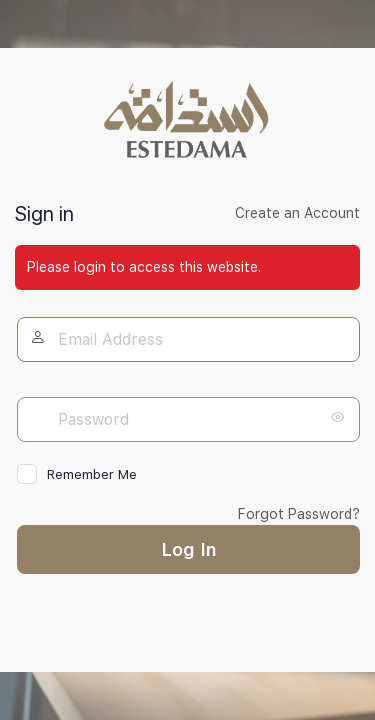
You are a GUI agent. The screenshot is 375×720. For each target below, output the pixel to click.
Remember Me (92, 474)
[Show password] (340, 417)
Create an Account (297, 213)
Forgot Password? (299, 514)
